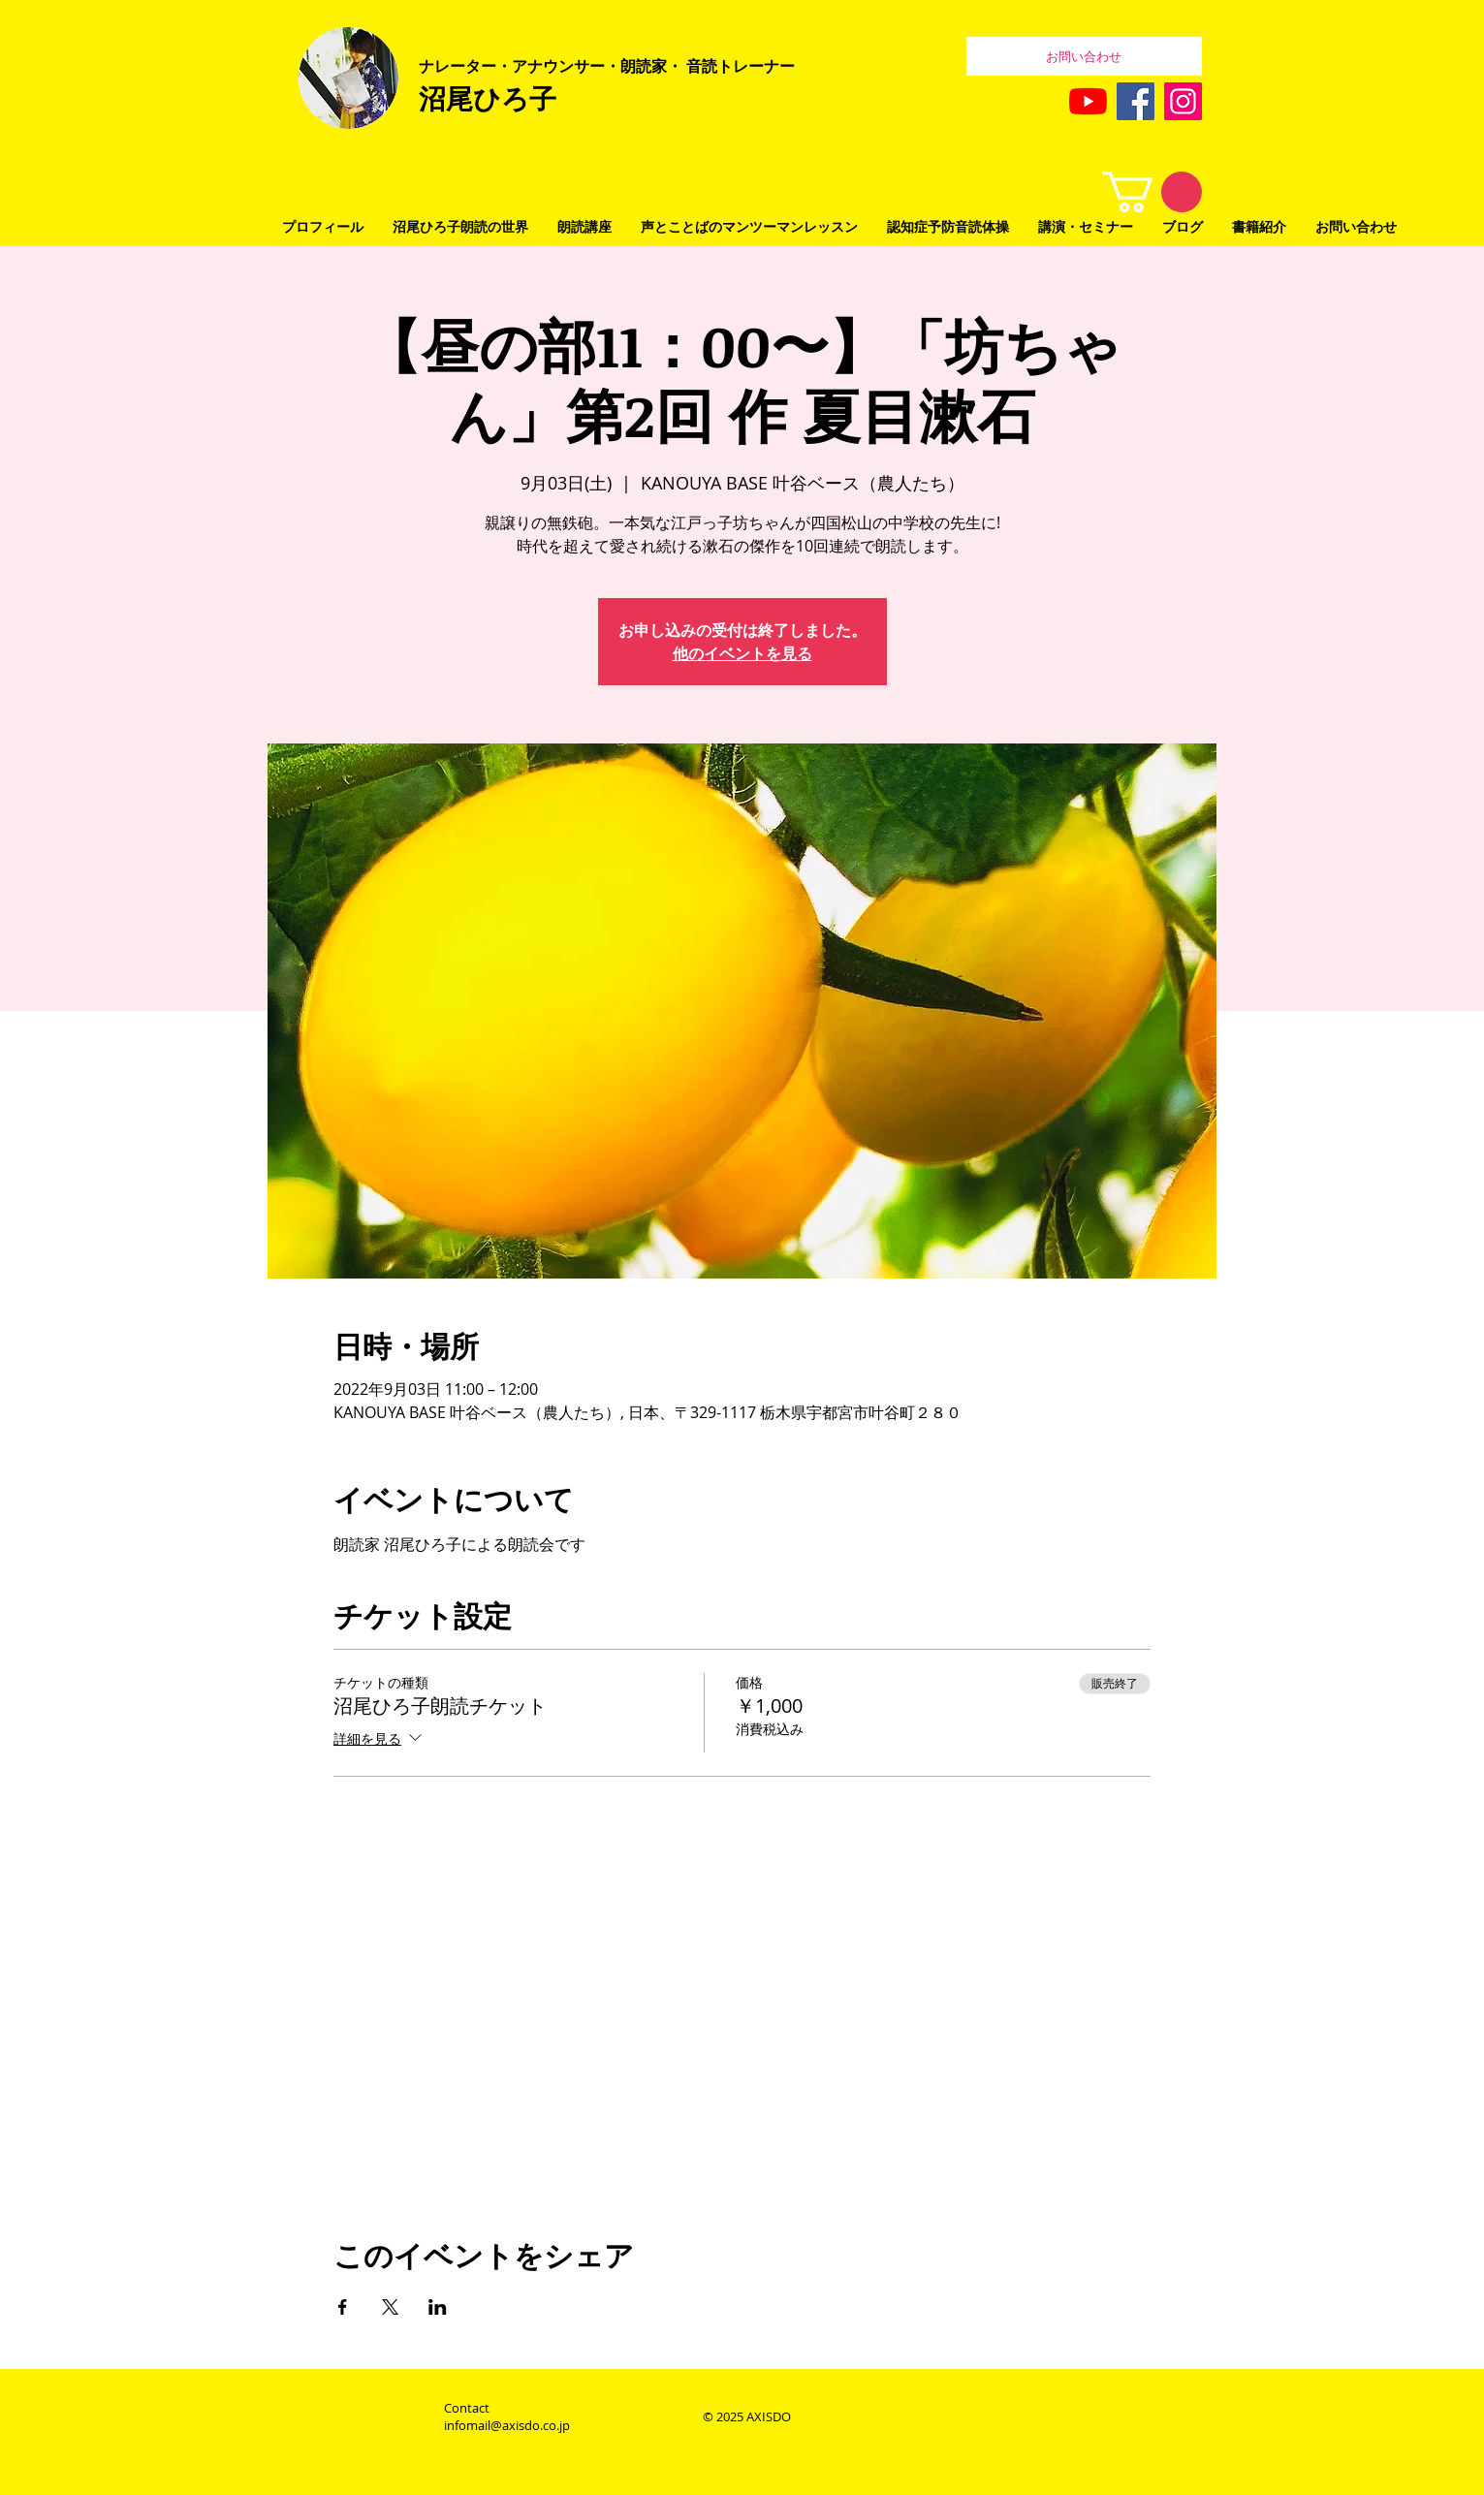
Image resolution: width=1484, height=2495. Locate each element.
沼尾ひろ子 (487, 97)
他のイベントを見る (742, 653)
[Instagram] (1183, 101)
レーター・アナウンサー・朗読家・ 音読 (575, 66)
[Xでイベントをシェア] (390, 2307)
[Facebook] (1135, 101)
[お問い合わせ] (1084, 56)
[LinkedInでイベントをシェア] (437, 2307)
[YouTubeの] (1088, 101)
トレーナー (756, 66)
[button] (1152, 192)
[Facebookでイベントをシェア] (342, 2307)
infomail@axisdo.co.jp (507, 2425)
